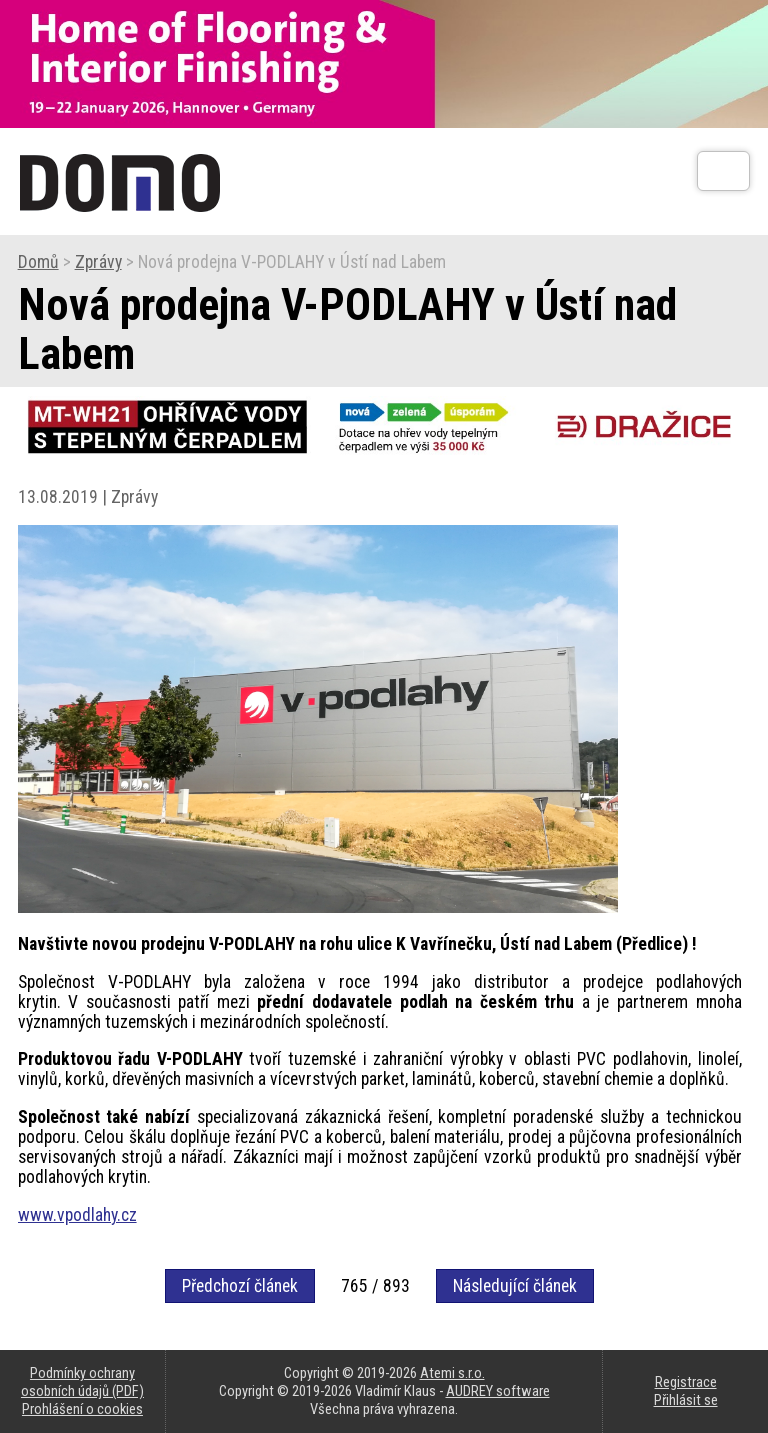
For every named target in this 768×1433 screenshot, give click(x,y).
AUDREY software (498, 1391)
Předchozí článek (240, 1286)
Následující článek (515, 1286)
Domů (38, 262)
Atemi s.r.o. (452, 1373)
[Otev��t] (723, 171)
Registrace (686, 1382)
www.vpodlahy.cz (77, 1215)
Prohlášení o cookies (82, 1409)
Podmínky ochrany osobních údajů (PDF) (82, 1382)
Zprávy (98, 262)
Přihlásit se (686, 1400)
